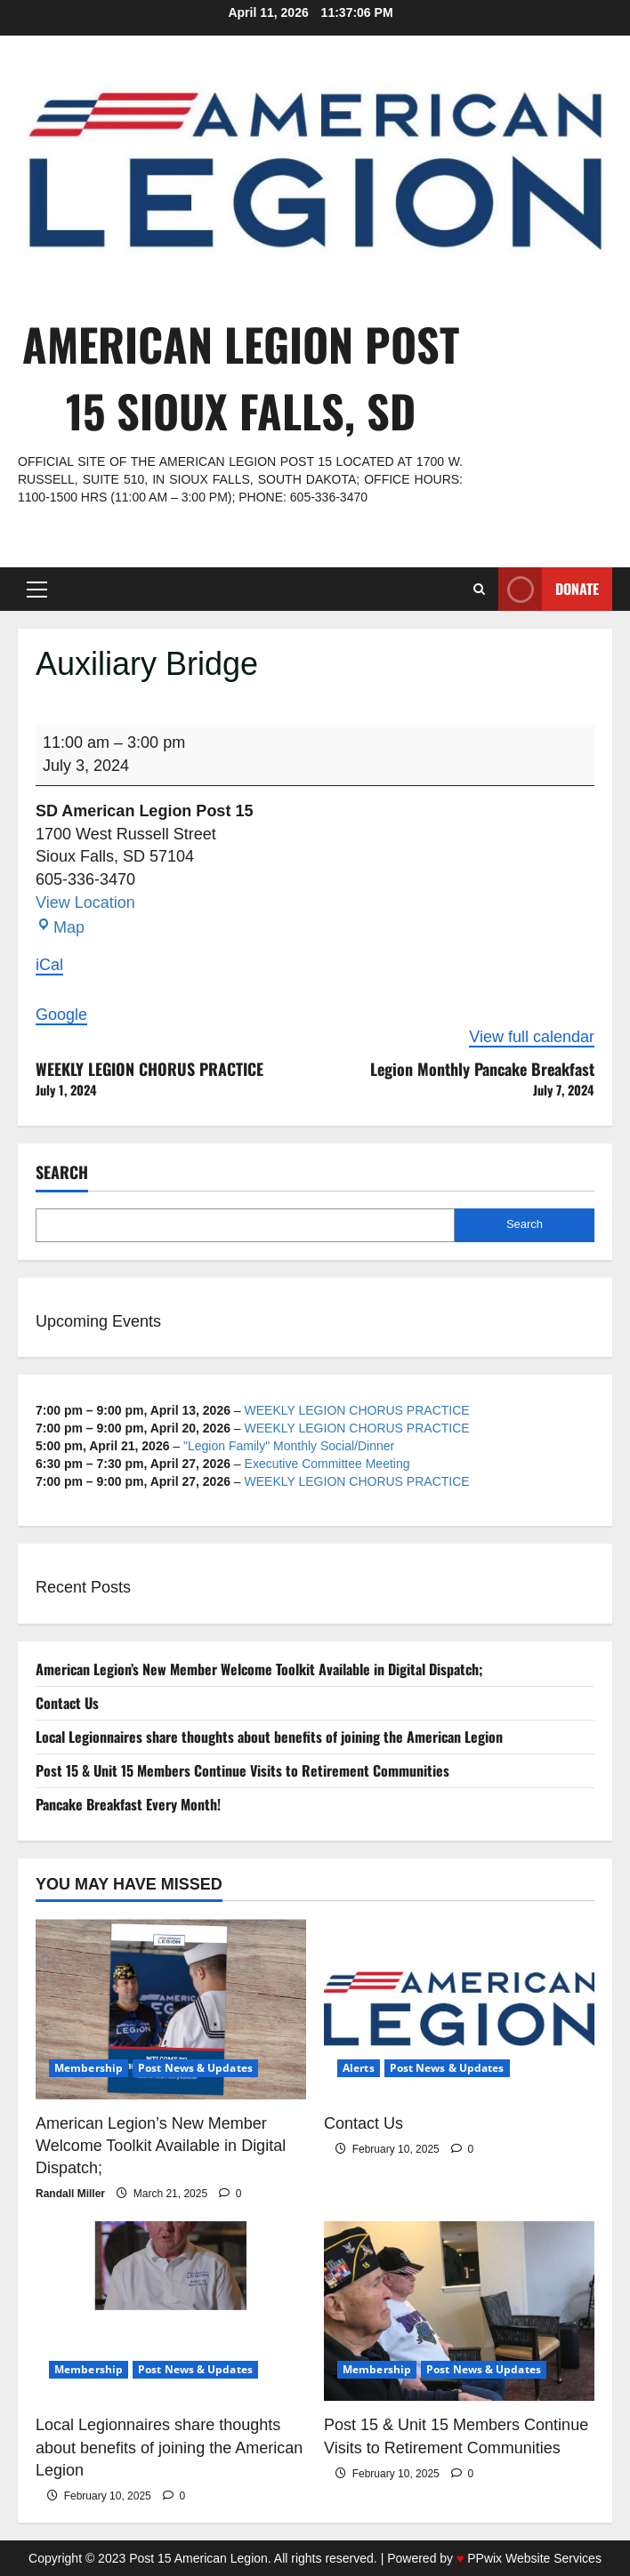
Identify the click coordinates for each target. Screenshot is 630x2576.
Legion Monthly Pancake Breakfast (454, 1078)
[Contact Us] (459, 2009)
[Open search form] (479, 589)
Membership (88, 2067)
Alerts (359, 2067)
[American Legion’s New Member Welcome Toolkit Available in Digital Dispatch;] (171, 2009)
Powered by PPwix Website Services (494, 2558)
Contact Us (67, 1702)
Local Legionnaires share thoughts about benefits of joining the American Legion (269, 1736)
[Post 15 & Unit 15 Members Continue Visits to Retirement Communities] (459, 2311)
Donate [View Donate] (548, 589)
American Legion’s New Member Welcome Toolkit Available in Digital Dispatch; (259, 1669)
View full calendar (531, 1037)
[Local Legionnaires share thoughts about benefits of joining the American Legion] (171, 2311)
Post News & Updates (195, 2067)
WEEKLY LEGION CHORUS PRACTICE (175, 1078)
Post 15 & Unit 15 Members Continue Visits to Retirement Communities (242, 1770)
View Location (85, 902)
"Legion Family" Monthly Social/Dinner (288, 1446)
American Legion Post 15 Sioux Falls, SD (240, 376)
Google (61, 1014)
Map (60, 927)
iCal (49, 965)
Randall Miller (70, 2193)
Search (62, 1172)
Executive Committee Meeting (327, 1464)
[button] (37, 589)
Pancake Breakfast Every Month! (128, 1804)
